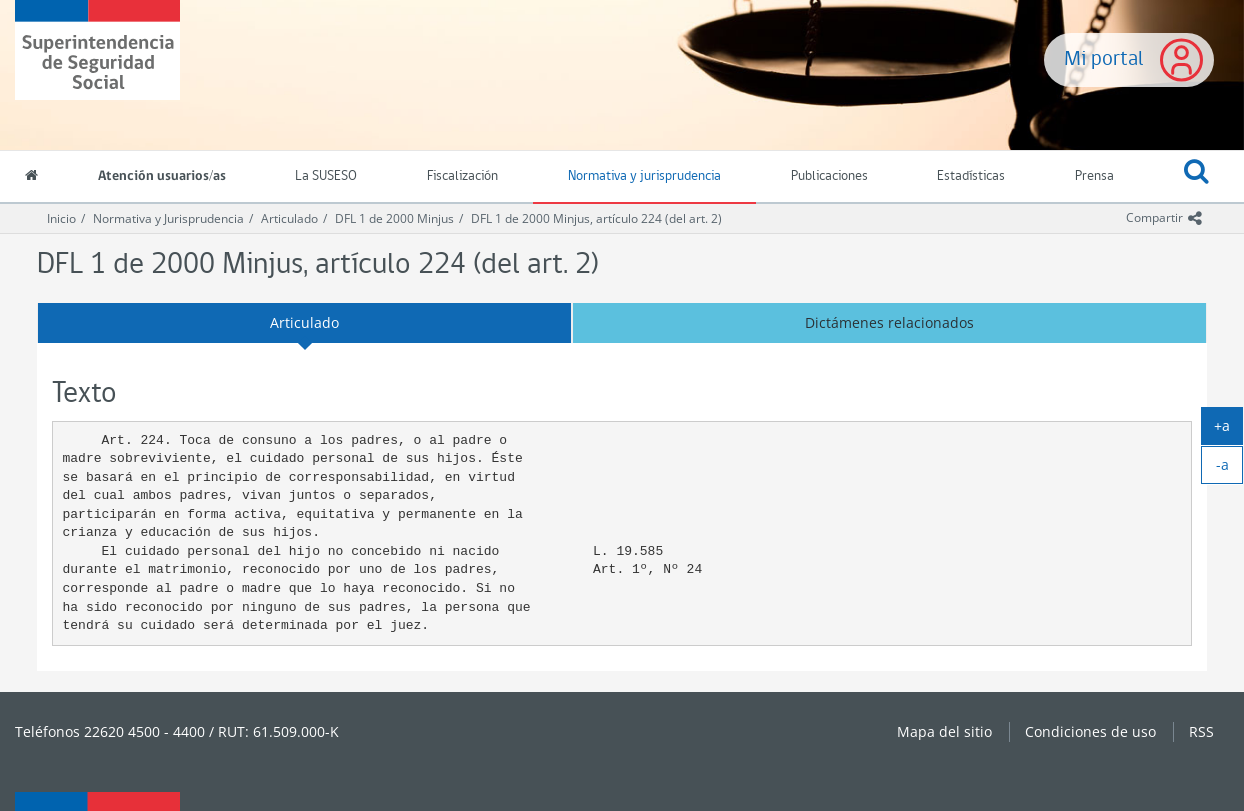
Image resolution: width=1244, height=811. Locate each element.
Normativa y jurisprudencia (644, 176)
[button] (1196, 177)
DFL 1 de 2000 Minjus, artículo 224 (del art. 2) (596, 218)
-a (1230, 469)
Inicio (61, 218)
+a (1228, 430)
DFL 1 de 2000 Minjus (394, 218)
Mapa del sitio (944, 731)
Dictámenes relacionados (889, 322)
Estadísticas (971, 176)
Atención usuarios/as (162, 176)
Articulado (289, 218)
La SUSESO (326, 176)
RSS (1201, 731)
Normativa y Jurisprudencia (168, 218)
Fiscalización (462, 176)
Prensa (1094, 176)
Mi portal (1104, 59)
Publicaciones (829, 176)
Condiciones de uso (1090, 731)
